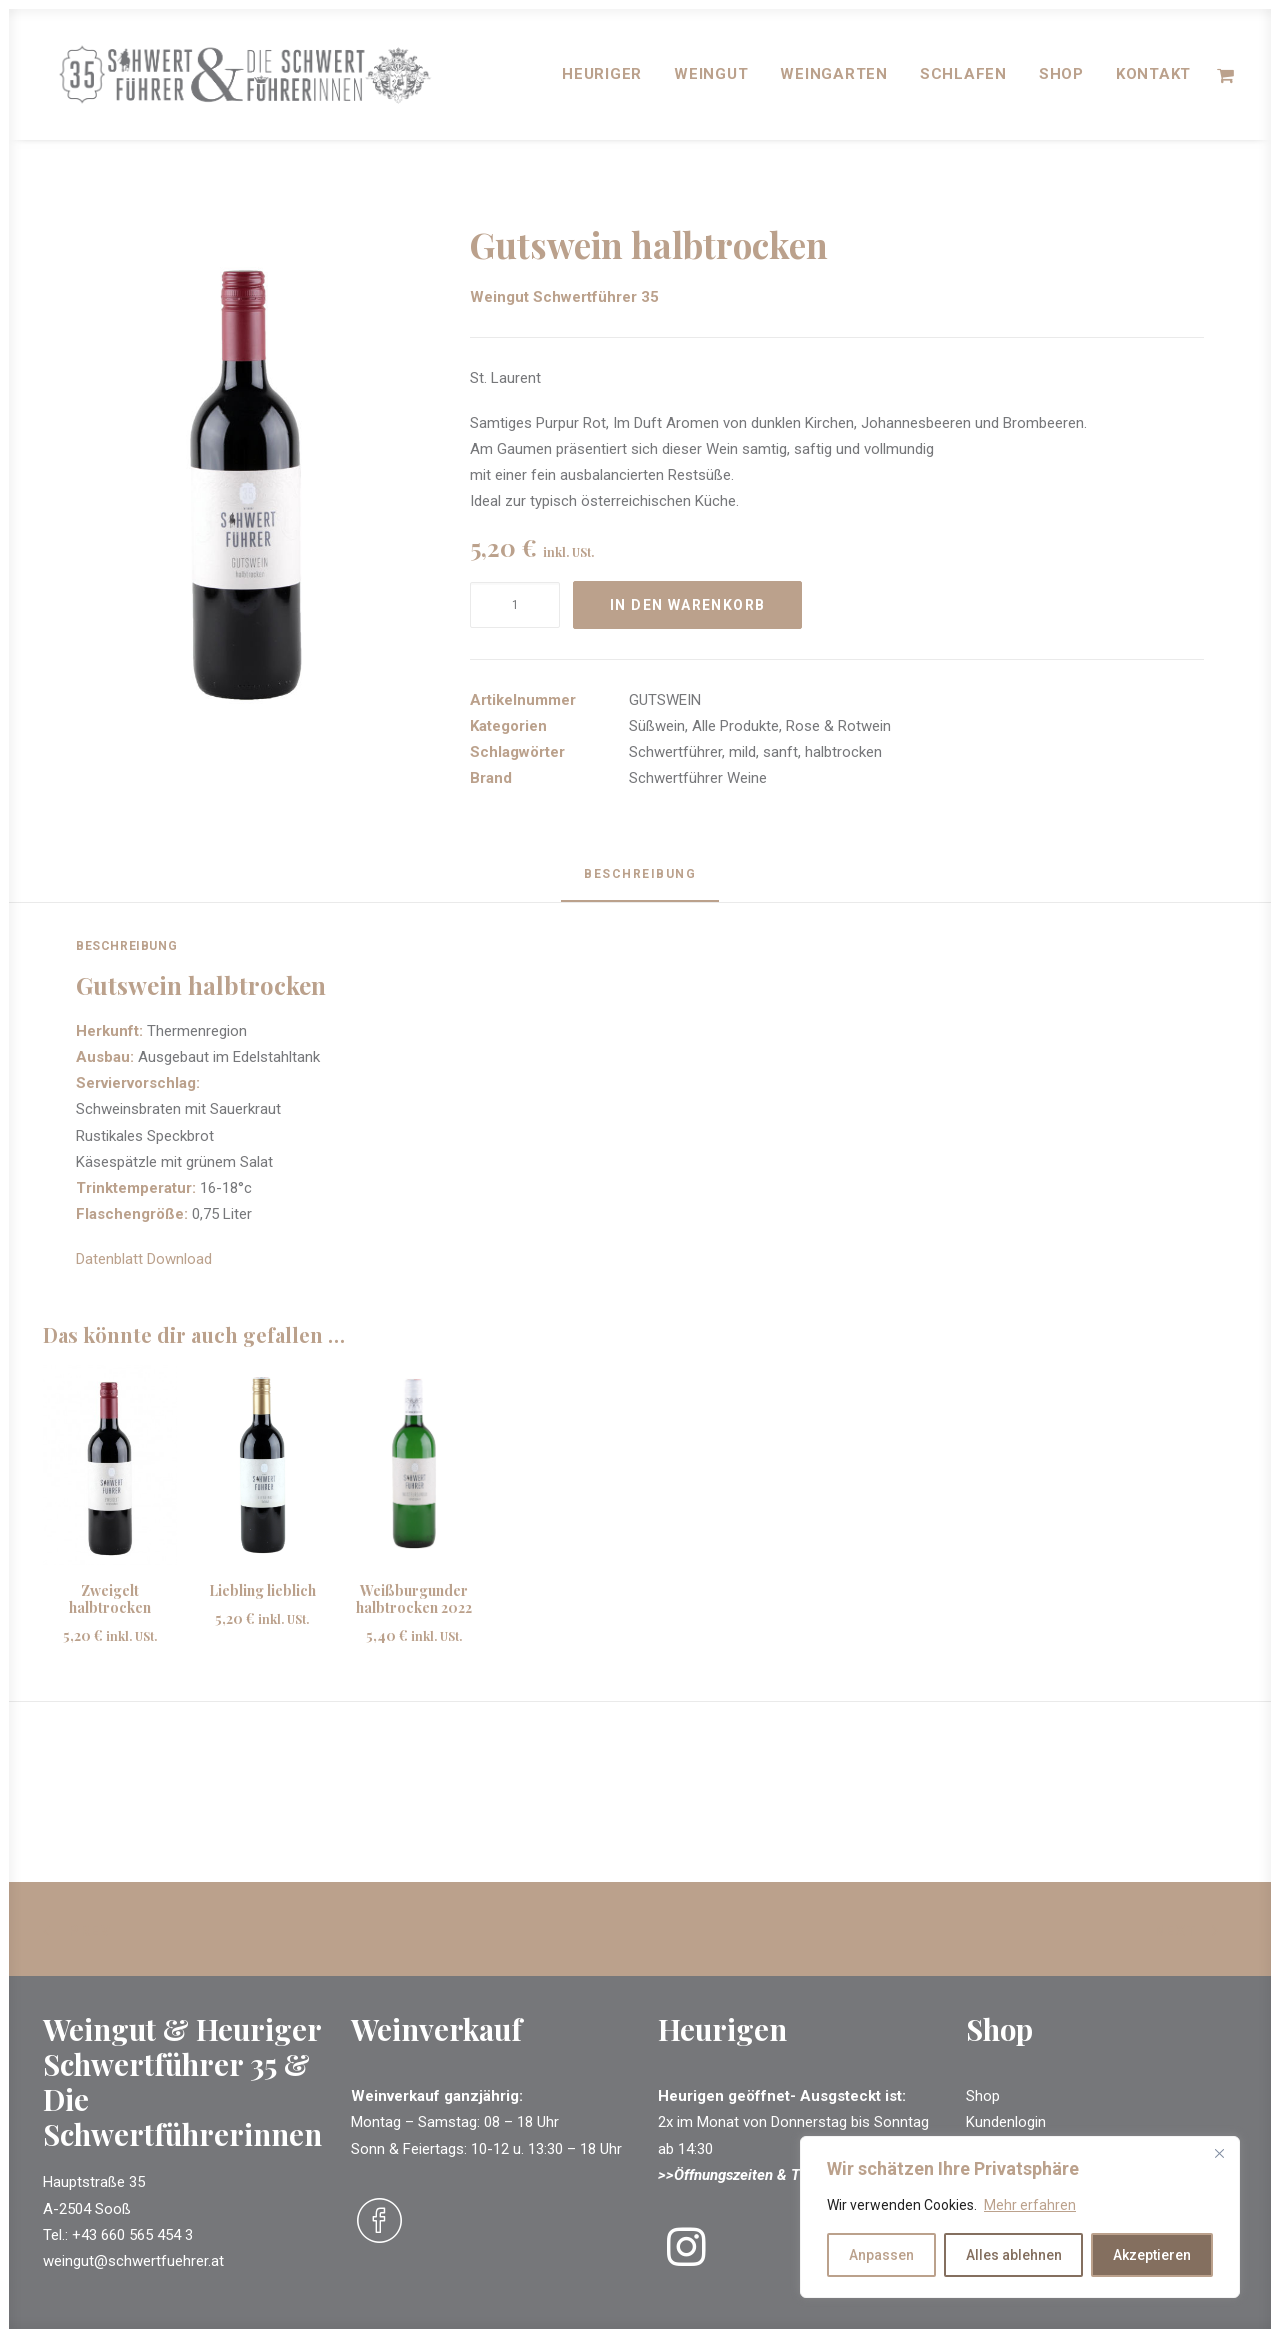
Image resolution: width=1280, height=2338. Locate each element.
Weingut (711, 81)
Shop (1061, 81)
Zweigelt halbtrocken (110, 1600)
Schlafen (963, 81)
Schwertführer (675, 753)
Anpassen (881, 2255)
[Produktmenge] (515, 606)
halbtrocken (843, 753)
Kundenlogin (1006, 2123)
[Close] (1219, 2153)
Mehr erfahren (1030, 2205)
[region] (1020, 2217)
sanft (780, 753)
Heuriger (602, 81)
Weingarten (834, 81)
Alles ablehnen (1014, 2255)
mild (742, 753)
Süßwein (657, 727)
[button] (246, 480)
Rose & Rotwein (838, 727)
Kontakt (1153, 81)
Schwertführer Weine (698, 779)
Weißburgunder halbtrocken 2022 (414, 1600)
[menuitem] (602, 81)
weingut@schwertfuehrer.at (133, 2261)
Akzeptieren (1152, 2255)
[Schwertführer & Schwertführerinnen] (265, 81)
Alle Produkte (735, 727)
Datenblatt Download (144, 1260)
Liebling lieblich (262, 1591)
